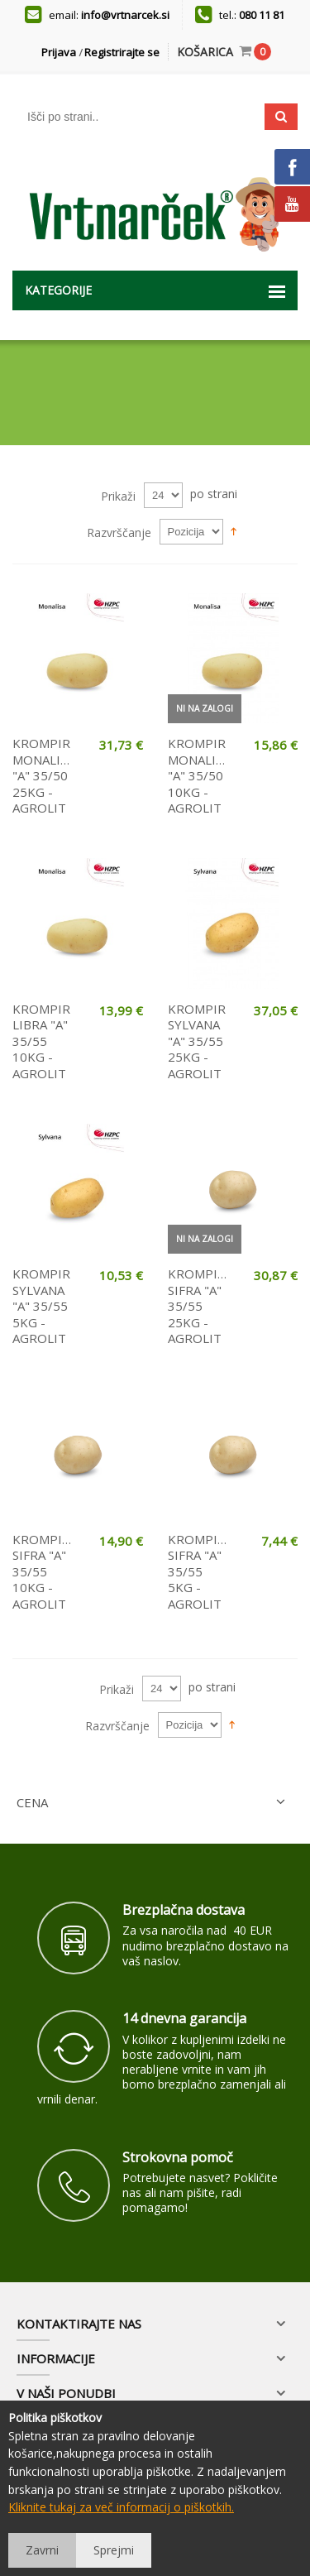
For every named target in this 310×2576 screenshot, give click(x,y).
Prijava (58, 52)
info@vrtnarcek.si (125, 14)
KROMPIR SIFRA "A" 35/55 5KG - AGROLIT (198, 1571)
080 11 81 (261, 14)
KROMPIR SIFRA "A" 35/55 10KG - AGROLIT (43, 1571)
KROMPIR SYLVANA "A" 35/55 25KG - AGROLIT (197, 1041)
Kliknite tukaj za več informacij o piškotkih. (121, 2507)
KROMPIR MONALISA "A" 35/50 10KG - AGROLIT (199, 775)
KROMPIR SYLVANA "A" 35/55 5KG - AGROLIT (41, 1305)
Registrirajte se (122, 52)
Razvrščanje (119, 532)
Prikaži (118, 496)
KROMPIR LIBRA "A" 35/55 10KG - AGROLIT (41, 1041)
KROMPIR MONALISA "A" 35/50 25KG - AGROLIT (43, 775)
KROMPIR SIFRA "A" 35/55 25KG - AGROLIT (198, 1305)
